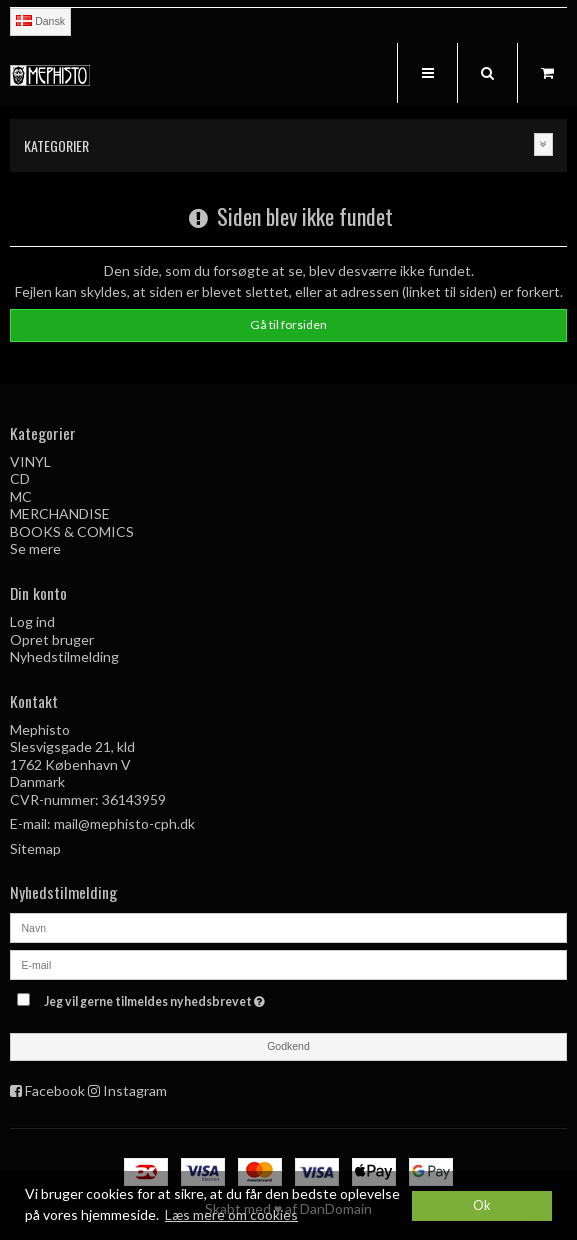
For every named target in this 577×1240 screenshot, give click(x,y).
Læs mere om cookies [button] (231, 1214)
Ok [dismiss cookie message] (482, 1205)
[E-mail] (288, 962)
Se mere (35, 548)
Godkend (288, 1046)
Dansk (40, 21)
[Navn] (288, 925)
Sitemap (35, 848)
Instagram (135, 1090)
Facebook (55, 1090)
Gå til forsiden (288, 324)
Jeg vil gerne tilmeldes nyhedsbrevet (204, 998)
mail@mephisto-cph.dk (124, 823)
